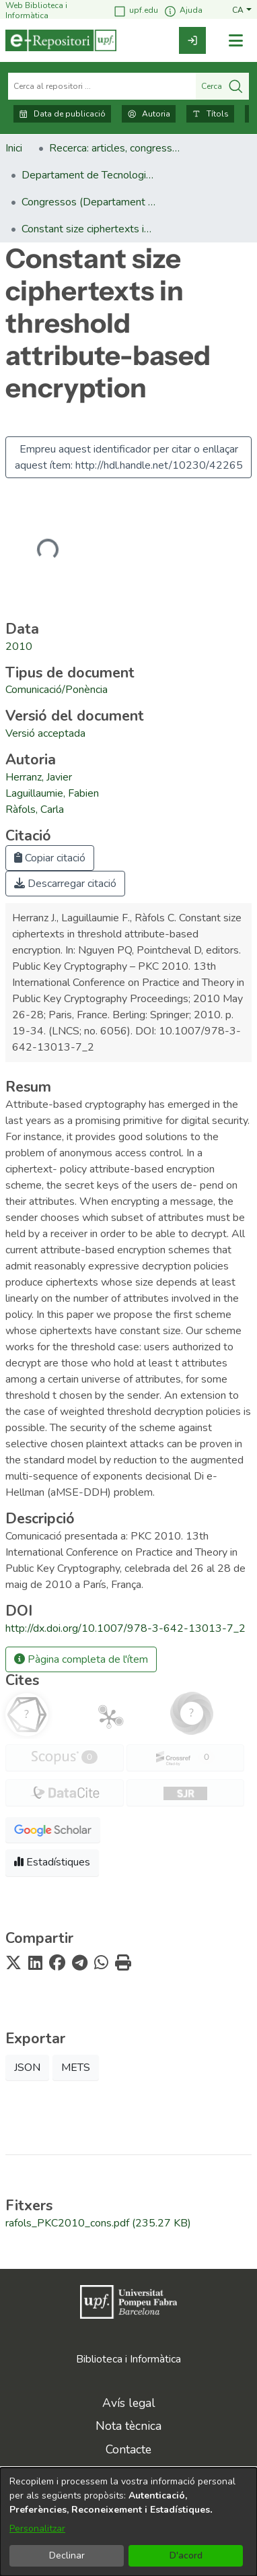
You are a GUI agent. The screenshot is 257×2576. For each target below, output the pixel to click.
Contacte (128, 2449)
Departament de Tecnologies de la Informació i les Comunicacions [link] (89, 175)
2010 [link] (18, 646)
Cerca (222, 86)
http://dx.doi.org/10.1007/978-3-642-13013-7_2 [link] (125, 1628)
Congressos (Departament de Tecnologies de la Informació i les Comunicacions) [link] (89, 202)
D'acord (186, 2555)
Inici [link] (13, 148)
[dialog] (128, 2522)
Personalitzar (37, 2528)
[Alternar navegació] (235, 41)
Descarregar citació (65, 883)
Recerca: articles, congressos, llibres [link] (116, 148)
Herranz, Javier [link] (38, 777)
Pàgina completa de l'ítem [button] (81, 1659)
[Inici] (60, 40)
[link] (192, 40)
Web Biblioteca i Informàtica (36, 10)
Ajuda (183, 11)
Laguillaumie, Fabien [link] (52, 793)
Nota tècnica (128, 2426)
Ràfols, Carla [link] (34, 809)
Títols (210, 113)
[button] (242, 10)
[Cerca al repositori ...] (102, 86)
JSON (27, 2067)
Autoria (148, 113)
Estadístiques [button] (52, 1862)
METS (75, 2067)
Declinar (67, 2555)
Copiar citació (49, 858)
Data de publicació (62, 113)
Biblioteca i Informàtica (128, 2359)
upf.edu (135, 11)
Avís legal (128, 2403)
